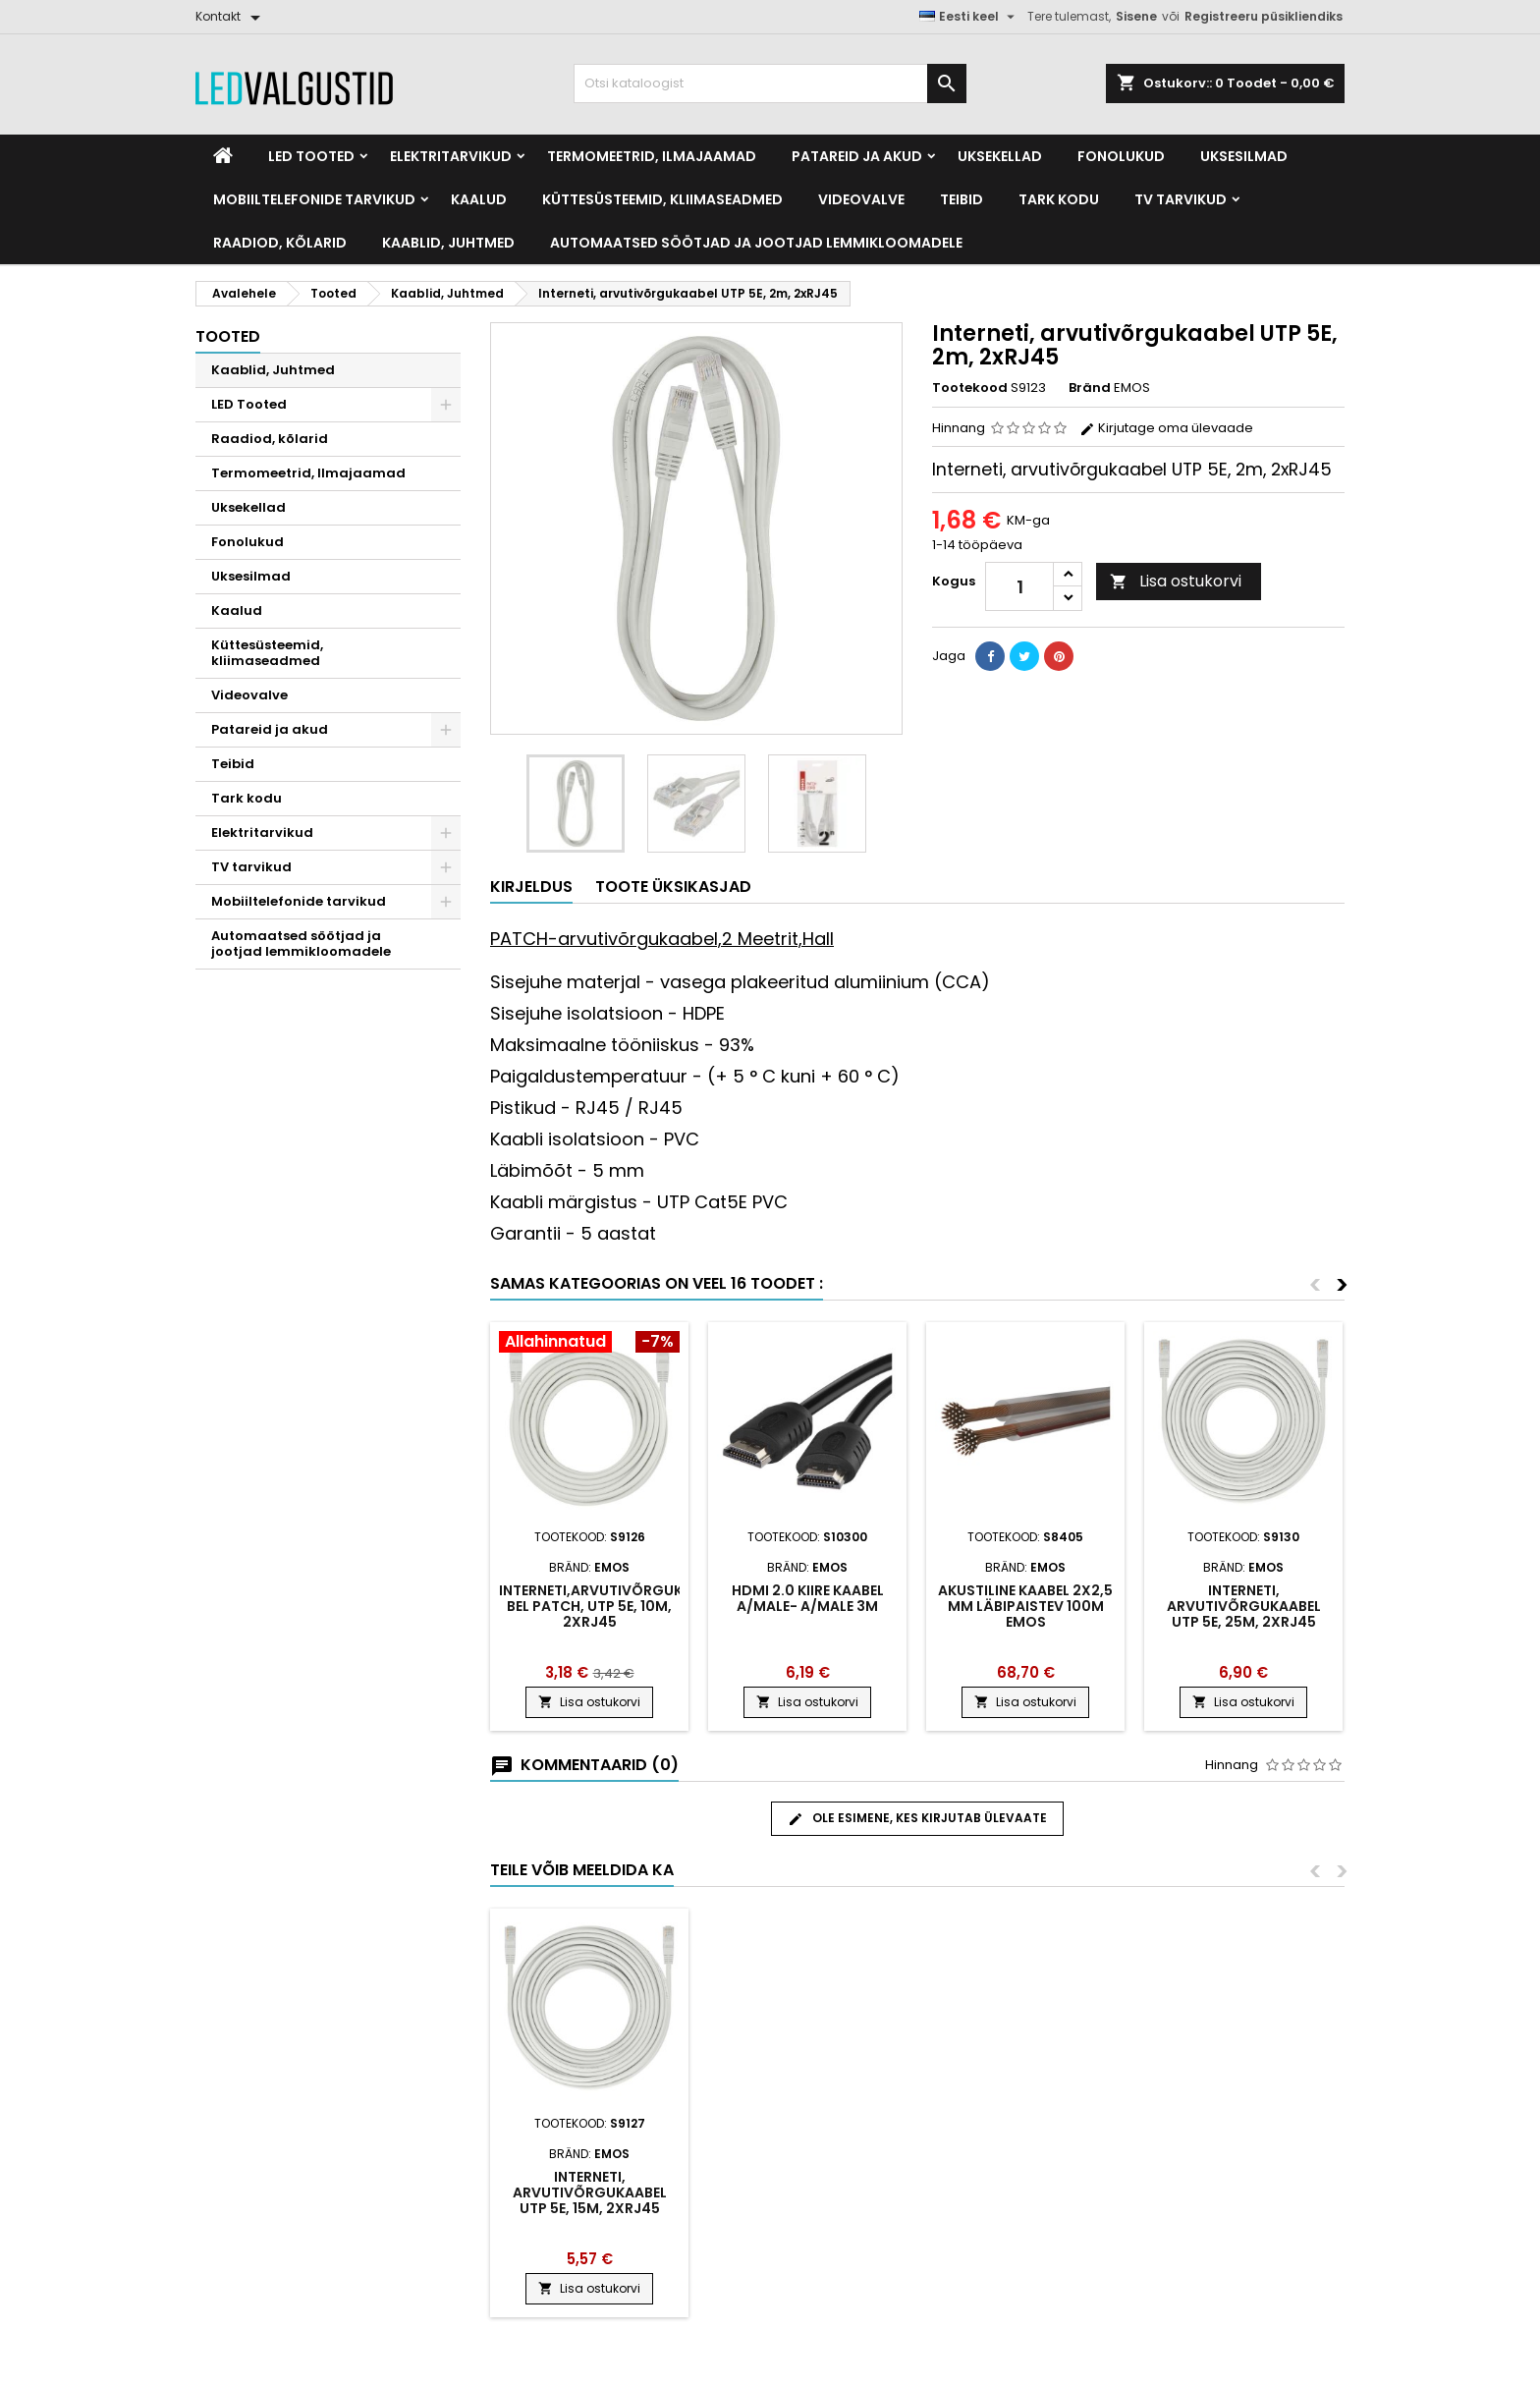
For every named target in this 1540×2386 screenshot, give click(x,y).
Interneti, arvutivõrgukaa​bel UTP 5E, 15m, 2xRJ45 (590, 2192)
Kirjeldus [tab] (531, 886)
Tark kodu (1058, 199)
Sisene (1136, 16)
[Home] (222, 156)
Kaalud (479, 199)
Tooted (227, 336)
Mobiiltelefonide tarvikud (314, 199)
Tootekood (970, 388)
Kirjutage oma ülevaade (1166, 427)
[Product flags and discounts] (589, 1344)
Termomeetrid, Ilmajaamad (651, 156)
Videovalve (861, 199)
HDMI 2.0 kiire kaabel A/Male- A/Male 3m (808, 1598)
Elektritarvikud (451, 156)
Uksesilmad (1244, 156)
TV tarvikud (1180, 199)
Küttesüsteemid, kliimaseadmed (662, 199)
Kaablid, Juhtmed (448, 242)
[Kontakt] (231, 16)
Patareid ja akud (857, 156)
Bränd (1090, 388)
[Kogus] (1019, 586)
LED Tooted (311, 156)
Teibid (961, 199)
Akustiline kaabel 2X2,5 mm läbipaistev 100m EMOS (1025, 1606)
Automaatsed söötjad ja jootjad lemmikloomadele (756, 242)
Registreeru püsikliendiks (1263, 16)
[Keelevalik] (969, 16)
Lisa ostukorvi (1175, 581)
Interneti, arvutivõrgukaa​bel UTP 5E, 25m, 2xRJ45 (1244, 1606)
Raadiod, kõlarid (280, 242)
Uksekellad (1000, 156)
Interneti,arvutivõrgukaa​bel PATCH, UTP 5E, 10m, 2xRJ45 (600, 1606)
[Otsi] (770, 83)
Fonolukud (1121, 156)
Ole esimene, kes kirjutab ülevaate (917, 1818)
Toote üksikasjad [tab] (673, 886)
